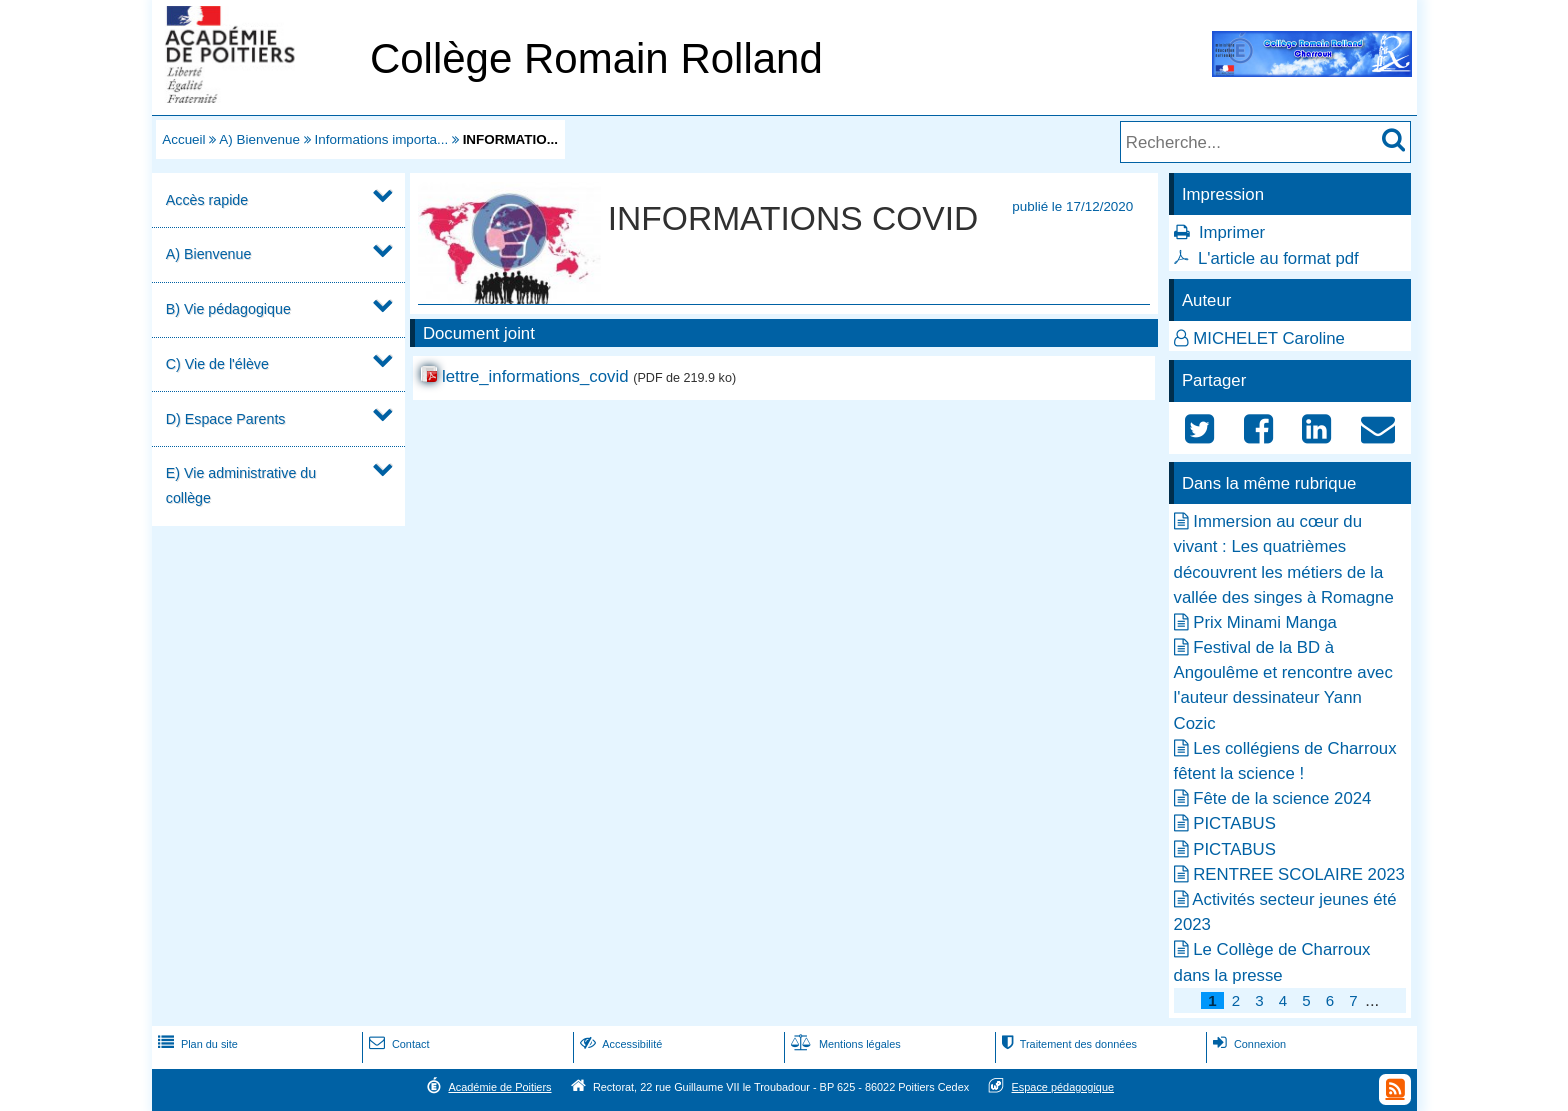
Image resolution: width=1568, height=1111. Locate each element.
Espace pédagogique (1063, 1087)
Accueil (183, 139)
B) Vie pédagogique (228, 309)
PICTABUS (1234, 823)
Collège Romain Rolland (596, 58)
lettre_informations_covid (535, 376)
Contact (397, 1044)
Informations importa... (381, 139)
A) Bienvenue (259, 139)
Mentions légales (844, 1044)
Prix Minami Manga (1265, 622)
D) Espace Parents (226, 419)
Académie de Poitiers (499, 1087)
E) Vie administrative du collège (241, 485)
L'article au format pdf (1278, 258)
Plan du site (196, 1044)
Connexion (1247, 1044)
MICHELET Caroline (1269, 338)
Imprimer (1232, 232)
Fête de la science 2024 (1282, 798)
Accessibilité (619, 1044)
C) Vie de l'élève (217, 364)
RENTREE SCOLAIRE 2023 (1299, 874)
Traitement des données (1067, 1044)
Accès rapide (207, 200)
